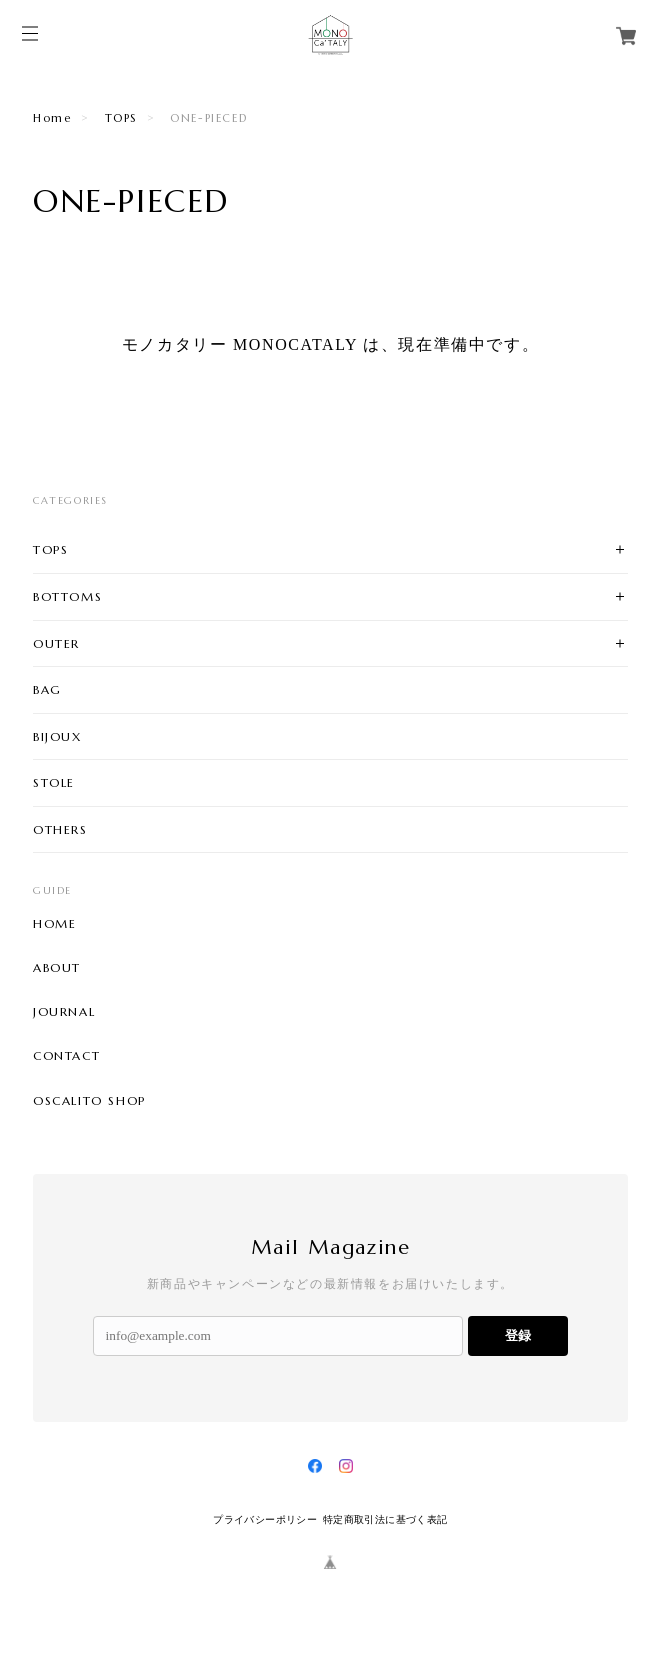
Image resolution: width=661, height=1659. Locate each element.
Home (52, 118)
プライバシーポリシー (265, 1519)
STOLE (54, 782)
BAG (47, 689)
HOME (54, 924)
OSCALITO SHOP (89, 1101)
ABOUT (57, 968)
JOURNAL (64, 1012)
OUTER (56, 643)
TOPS (121, 118)
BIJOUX (57, 736)
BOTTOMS (67, 596)
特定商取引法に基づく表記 (385, 1519)
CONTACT (66, 1056)
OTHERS (60, 829)
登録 (518, 1335)
